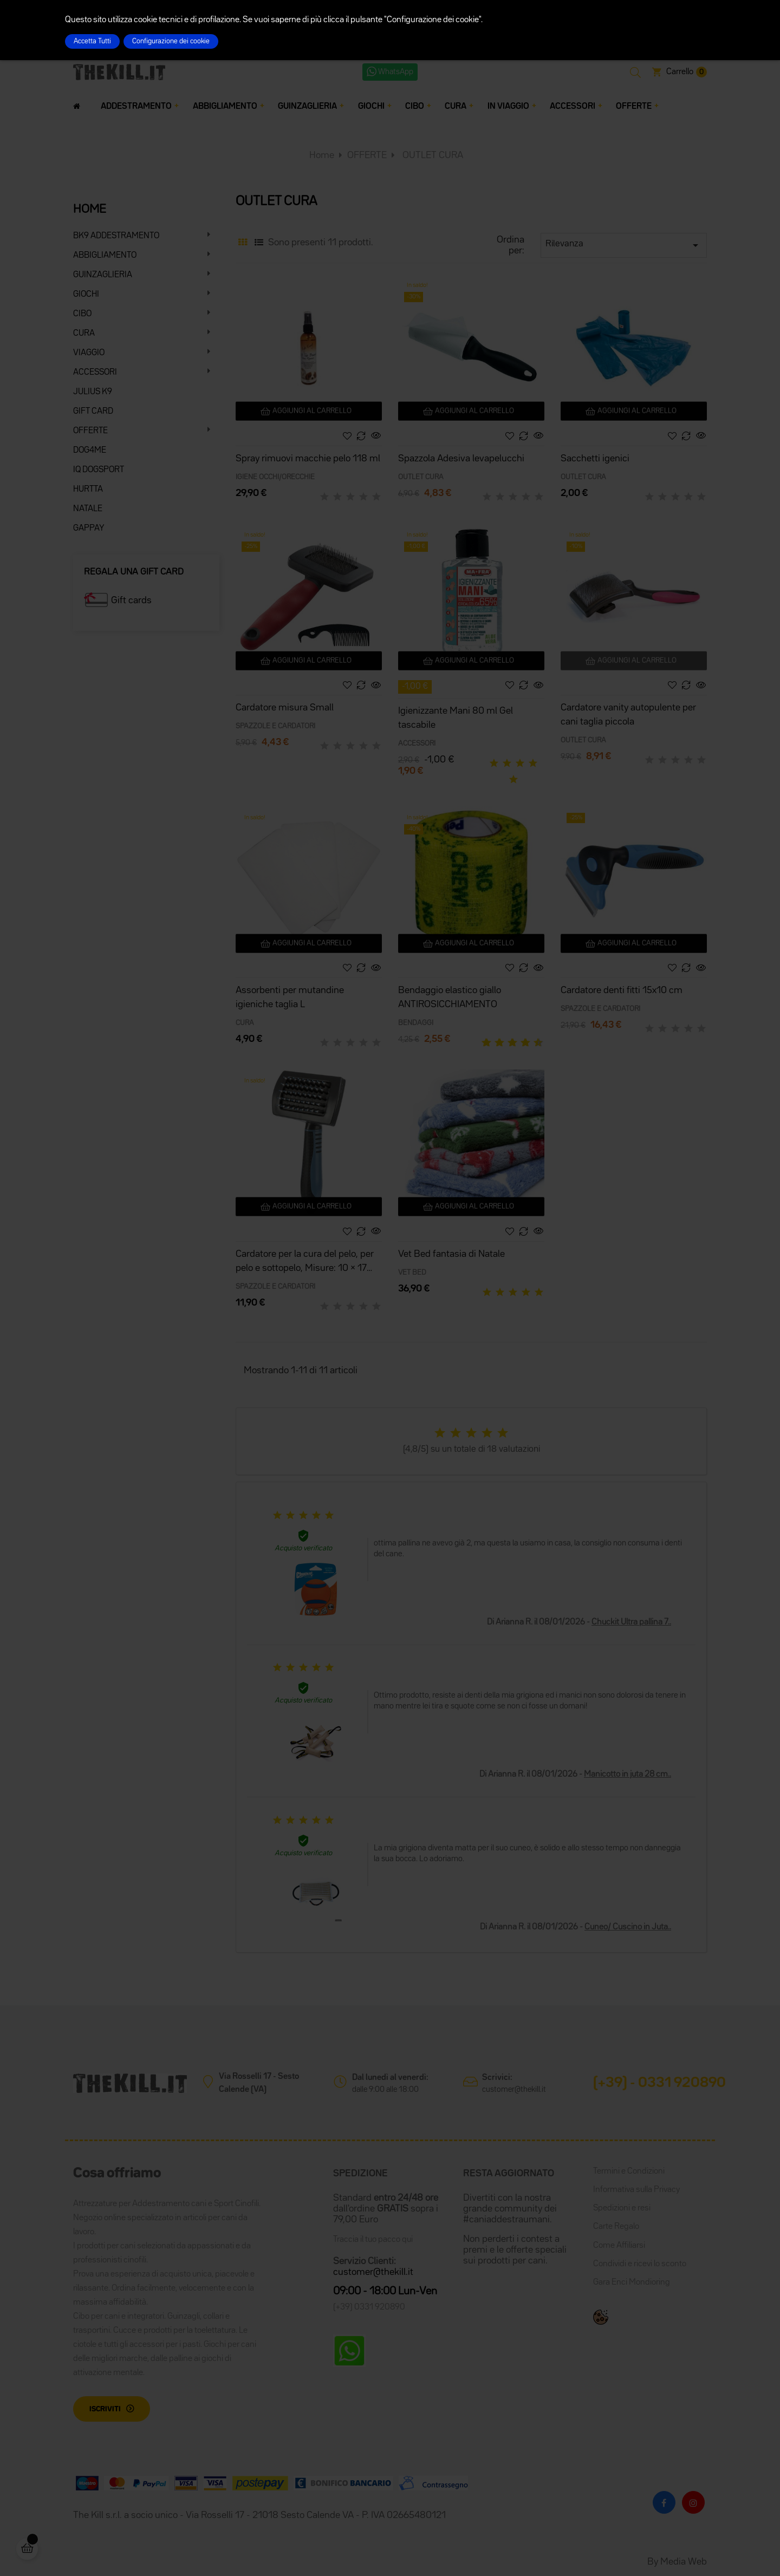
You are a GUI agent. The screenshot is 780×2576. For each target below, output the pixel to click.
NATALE (87, 509)
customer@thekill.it (514, 2089)
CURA (84, 333)
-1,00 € (415, 686)
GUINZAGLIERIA (102, 275)
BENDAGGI (415, 1023)
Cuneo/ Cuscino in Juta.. (627, 1927)
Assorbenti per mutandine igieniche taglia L (290, 997)
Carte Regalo (616, 2227)
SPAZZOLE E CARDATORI (275, 726)
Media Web (683, 2562)
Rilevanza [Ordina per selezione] (624, 245)
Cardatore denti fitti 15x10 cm (621, 990)
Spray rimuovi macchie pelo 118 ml (308, 458)
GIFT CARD (93, 411)
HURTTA (88, 489)
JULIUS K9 (92, 392)
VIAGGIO (89, 353)
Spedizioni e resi (622, 2208)
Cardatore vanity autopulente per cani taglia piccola (628, 714)
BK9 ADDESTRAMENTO (116, 236)
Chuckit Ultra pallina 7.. (631, 1622)
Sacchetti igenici (595, 458)
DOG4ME (89, 450)
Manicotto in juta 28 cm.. (627, 1774)
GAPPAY (89, 528)
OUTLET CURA (421, 477)
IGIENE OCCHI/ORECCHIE (275, 477)
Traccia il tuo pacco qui (373, 2240)
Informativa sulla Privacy (636, 2190)
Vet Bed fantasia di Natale (451, 1254)
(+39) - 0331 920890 (659, 2083)
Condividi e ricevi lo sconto (639, 2264)
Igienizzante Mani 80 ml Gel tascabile (455, 718)
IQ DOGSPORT (98, 470)
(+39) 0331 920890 (369, 2307)
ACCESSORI (95, 372)
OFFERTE (90, 431)
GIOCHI (86, 294)
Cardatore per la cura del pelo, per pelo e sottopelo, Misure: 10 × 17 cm (305, 1262)
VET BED (412, 1272)
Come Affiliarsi (619, 2245)
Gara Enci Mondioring (631, 2282)
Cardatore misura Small (285, 707)
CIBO (82, 314)
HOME (89, 209)
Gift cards (131, 600)
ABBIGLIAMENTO (104, 255)
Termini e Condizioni (629, 2171)
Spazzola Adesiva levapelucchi (461, 458)
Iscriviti (105, 2409)
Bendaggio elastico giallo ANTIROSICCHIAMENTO (449, 997)
